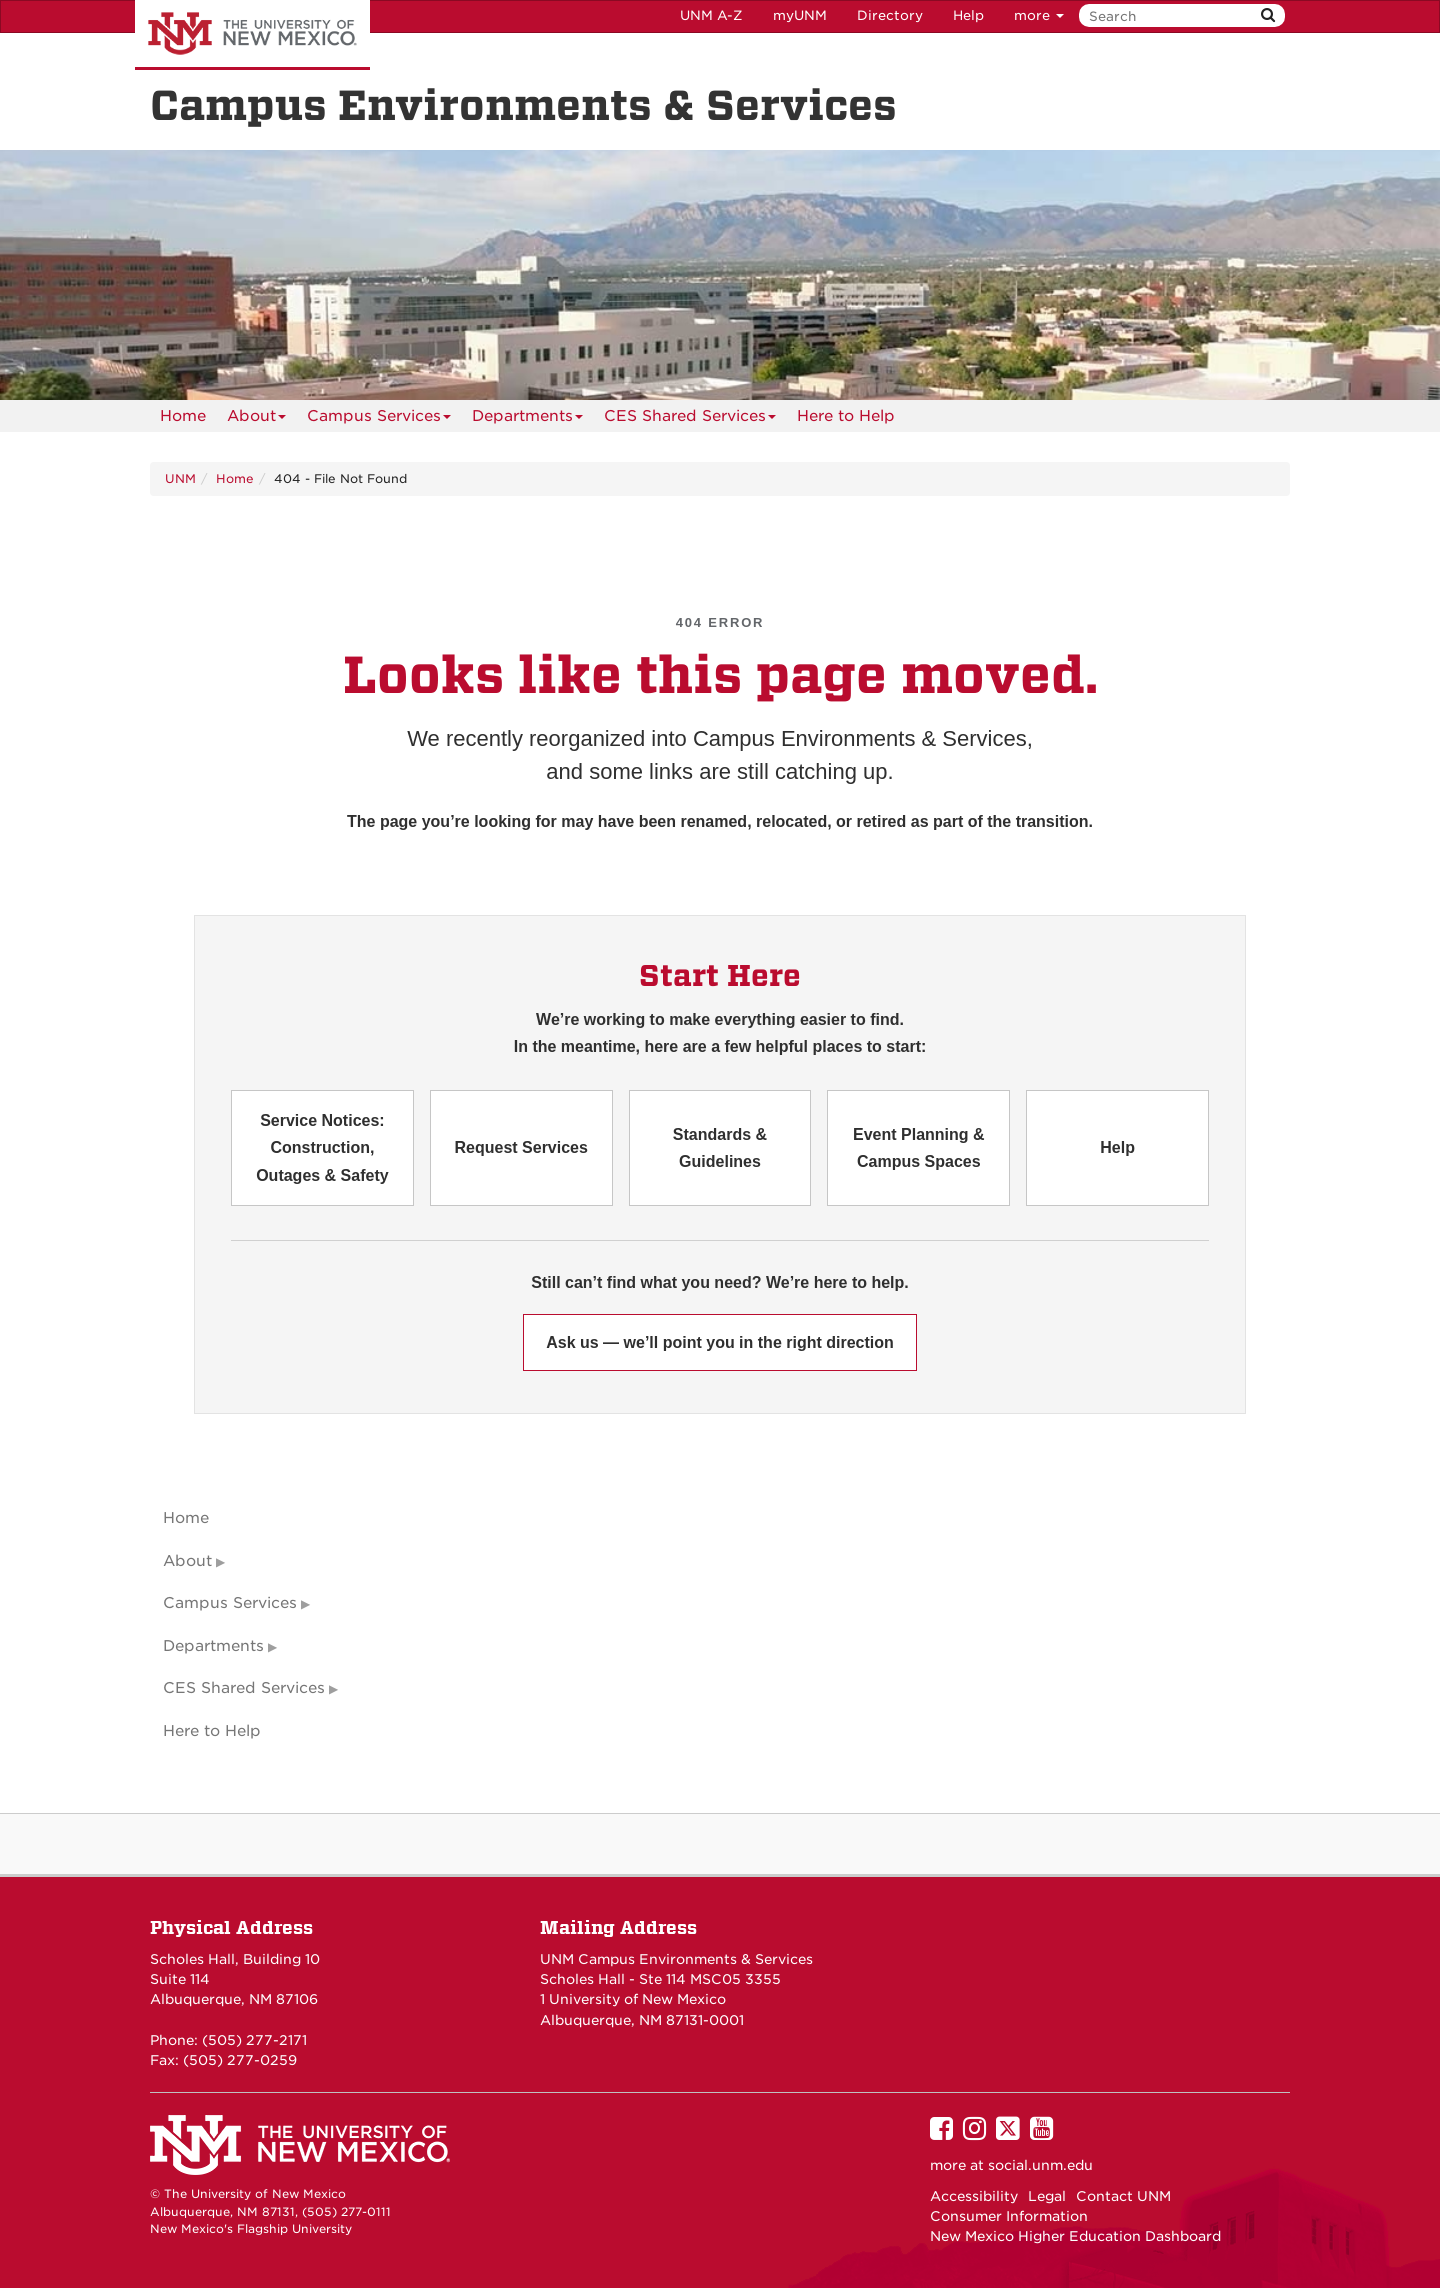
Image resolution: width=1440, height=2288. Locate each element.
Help (968, 15)
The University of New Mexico (252, 35)
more (1039, 15)
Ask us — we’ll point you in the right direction (720, 1342)
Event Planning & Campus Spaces (919, 1148)
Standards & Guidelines (720, 1148)
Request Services (520, 1147)
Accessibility (974, 2196)
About (256, 419)
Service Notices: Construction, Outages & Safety (322, 1147)
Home (183, 416)
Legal (1047, 2196)
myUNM (800, 15)
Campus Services (379, 419)
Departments (527, 419)
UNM (180, 478)
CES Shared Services (690, 419)
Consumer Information (1009, 2216)
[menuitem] (183, 416)
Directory (890, 15)
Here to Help (846, 416)
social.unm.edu (1040, 2165)
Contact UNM (1123, 2196)
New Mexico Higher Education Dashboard (1075, 2236)
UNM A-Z (711, 15)
